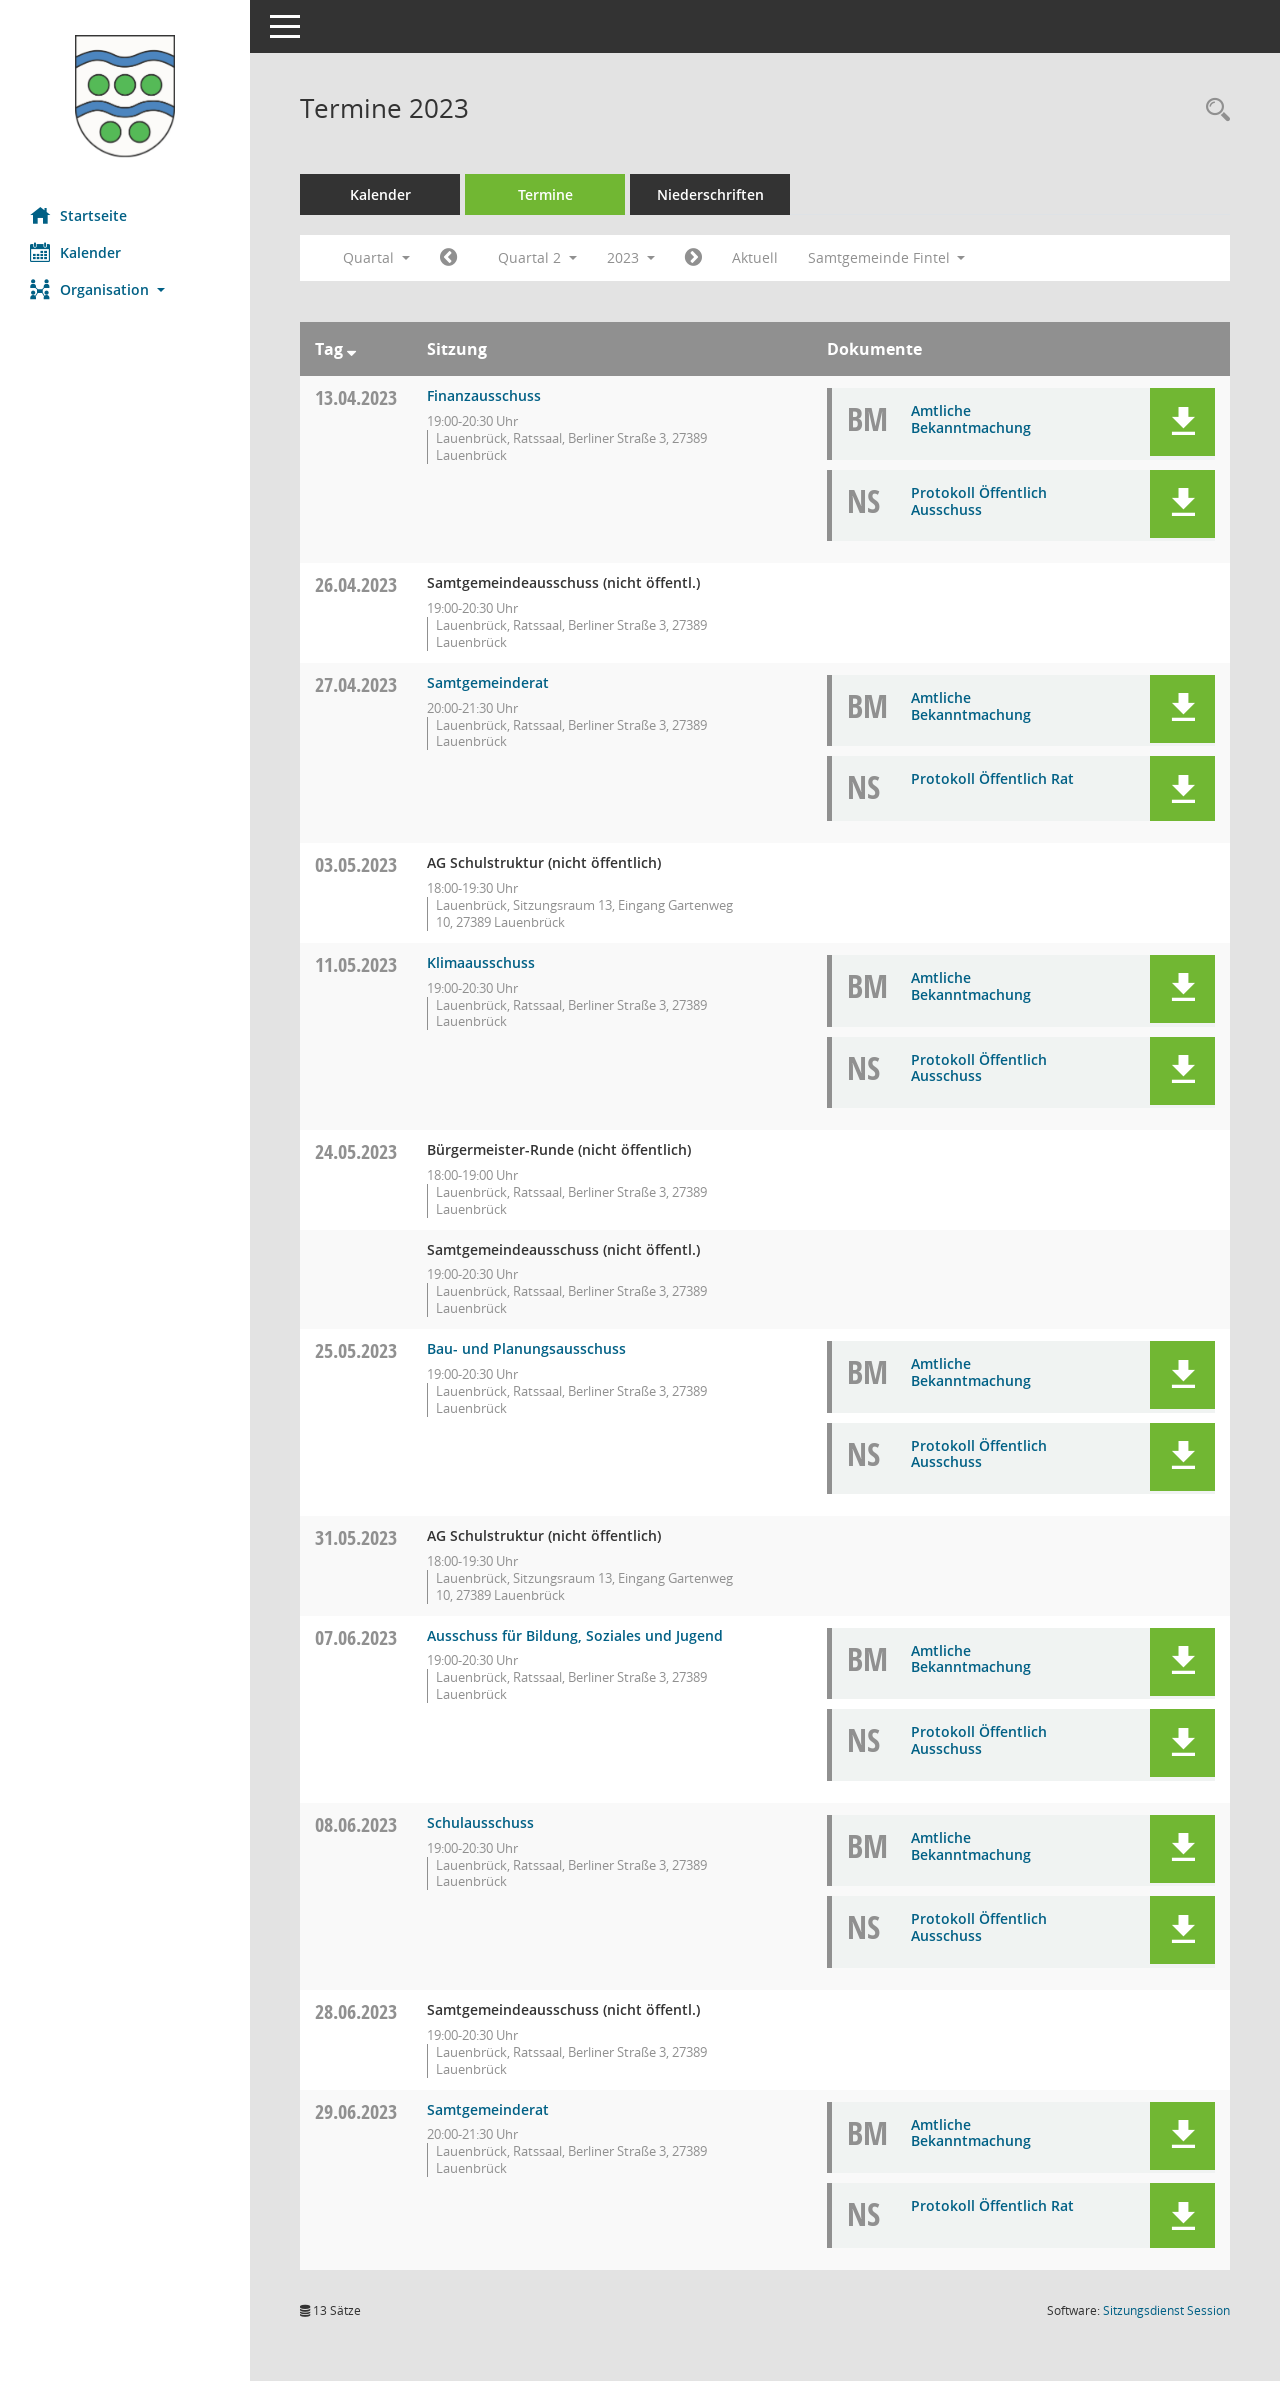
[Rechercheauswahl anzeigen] (1213, 110)
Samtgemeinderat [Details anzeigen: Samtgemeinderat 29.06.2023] (488, 2109)
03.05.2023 (356, 864)
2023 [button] (631, 257)
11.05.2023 (356, 964)
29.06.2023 (356, 2111)
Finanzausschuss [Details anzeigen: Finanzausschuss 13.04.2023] (484, 395)
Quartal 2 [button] (537, 257)
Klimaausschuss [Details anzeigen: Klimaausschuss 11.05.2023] (481, 962)
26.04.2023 (356, 584)
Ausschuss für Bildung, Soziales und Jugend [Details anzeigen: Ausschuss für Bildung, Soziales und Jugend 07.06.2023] (575, 1635)
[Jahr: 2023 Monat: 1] (448, 258)
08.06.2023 (356, 1824)
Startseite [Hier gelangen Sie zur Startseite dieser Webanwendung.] (78, 215)
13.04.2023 (356, 397)
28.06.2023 (356, 2011)
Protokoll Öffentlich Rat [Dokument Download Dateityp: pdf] (992, 778)
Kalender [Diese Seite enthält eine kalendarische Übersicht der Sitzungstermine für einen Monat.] (75, 252)
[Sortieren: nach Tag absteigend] (351, 349)
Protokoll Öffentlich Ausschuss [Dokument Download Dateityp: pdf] (979, 501)
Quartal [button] (376, 257)
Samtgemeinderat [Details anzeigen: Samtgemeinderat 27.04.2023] (488, 682)
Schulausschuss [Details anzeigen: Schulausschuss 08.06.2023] (480, 1822)
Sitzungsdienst (1166, 2310)
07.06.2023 (356, 1637)
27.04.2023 (356, 684)
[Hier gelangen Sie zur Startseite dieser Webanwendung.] (125, 96)
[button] (125, 289)
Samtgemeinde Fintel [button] (887, 257)
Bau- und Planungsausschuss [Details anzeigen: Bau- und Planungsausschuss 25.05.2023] (526, 1348)
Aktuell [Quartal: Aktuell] (755, 257)
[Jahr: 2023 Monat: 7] (693, 258)
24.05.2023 (356, 1151)
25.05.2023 (356, 1350)
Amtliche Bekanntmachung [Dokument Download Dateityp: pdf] (971, 419)
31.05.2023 (356, 1537)
